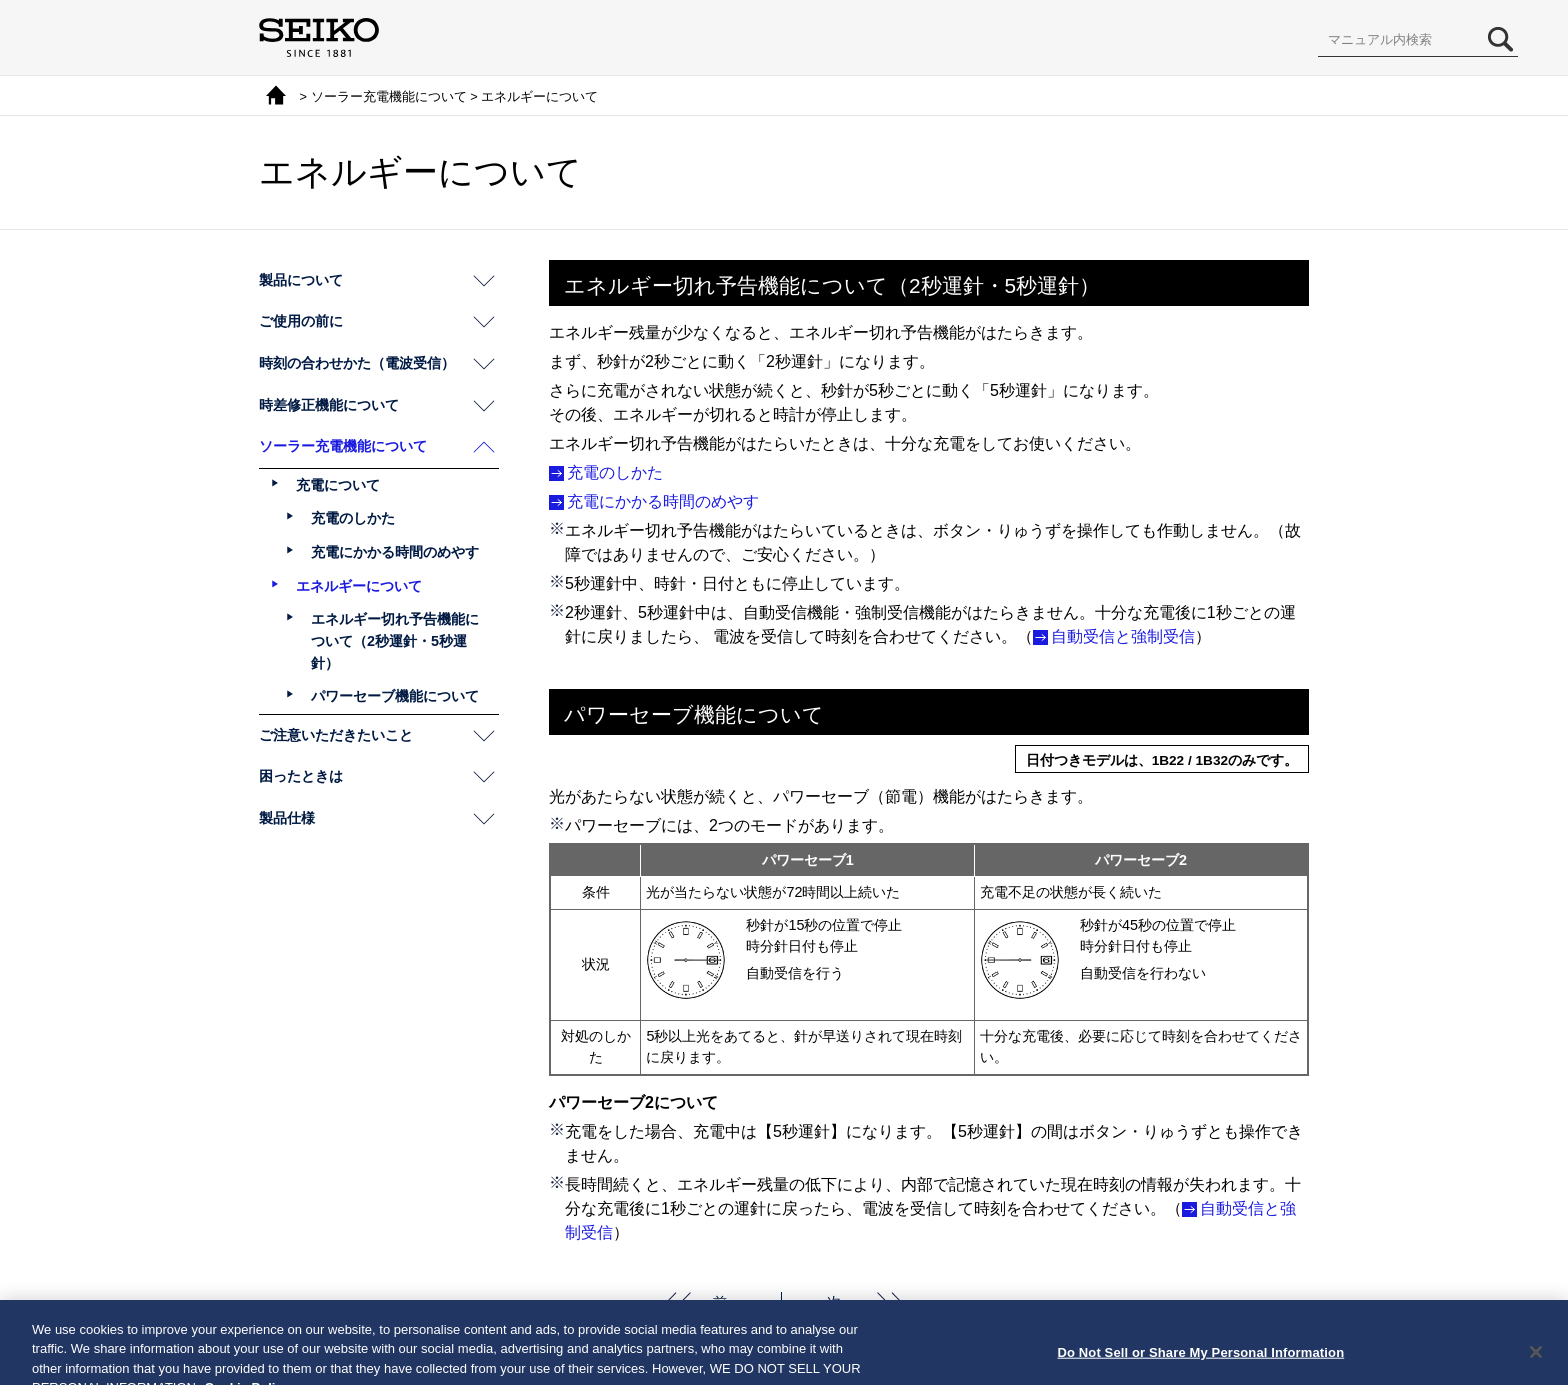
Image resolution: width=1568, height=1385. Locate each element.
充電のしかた (615, 472)
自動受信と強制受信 (1123, 636)
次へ (841, 1302)
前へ (727, 1302)
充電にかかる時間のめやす (663, 501)
